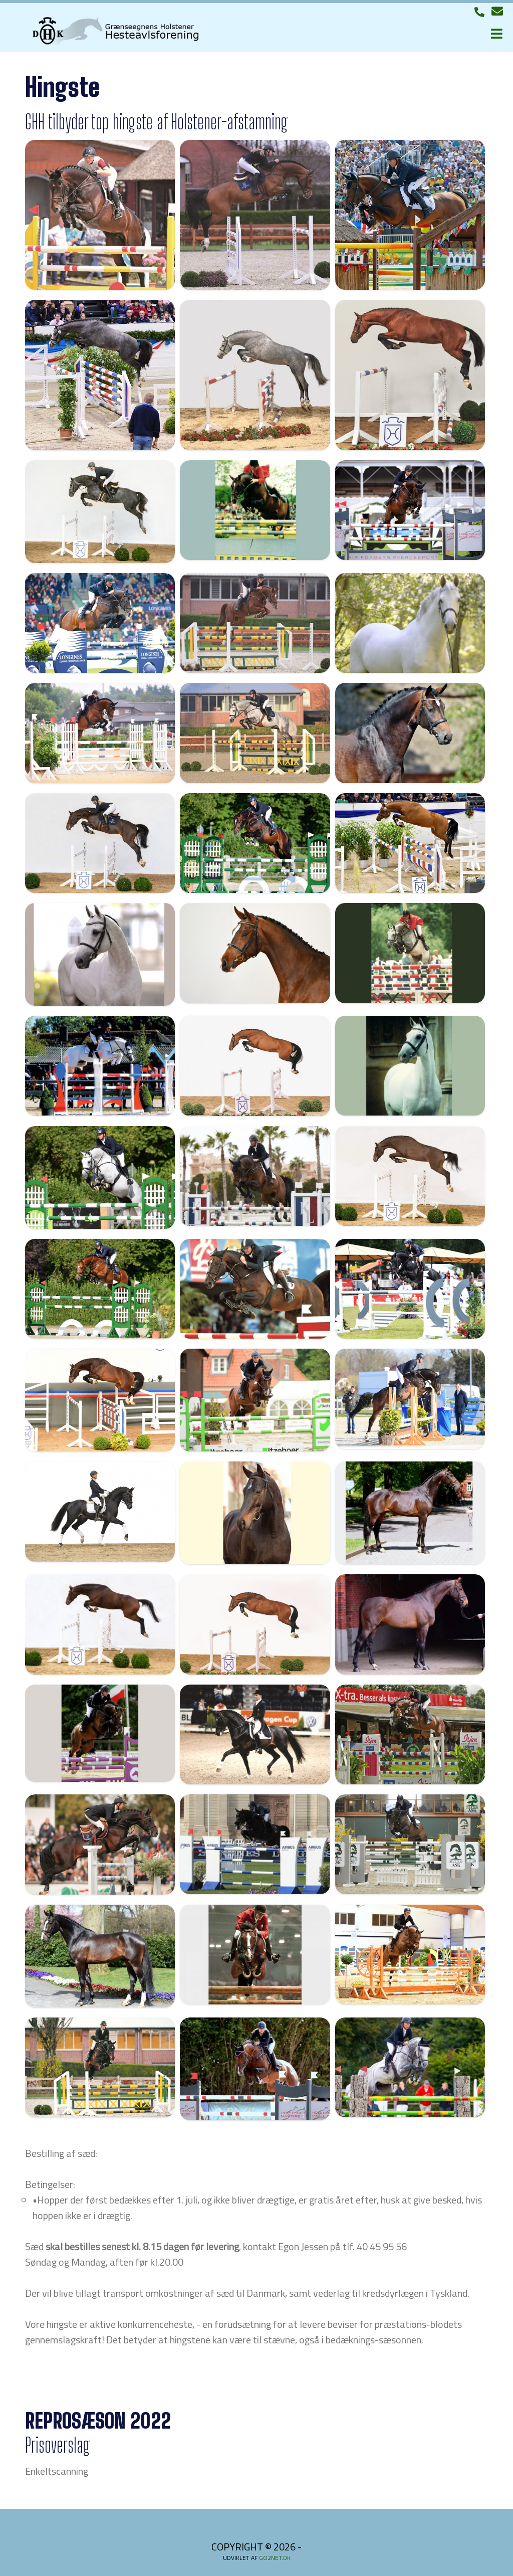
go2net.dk (275, 2557)
